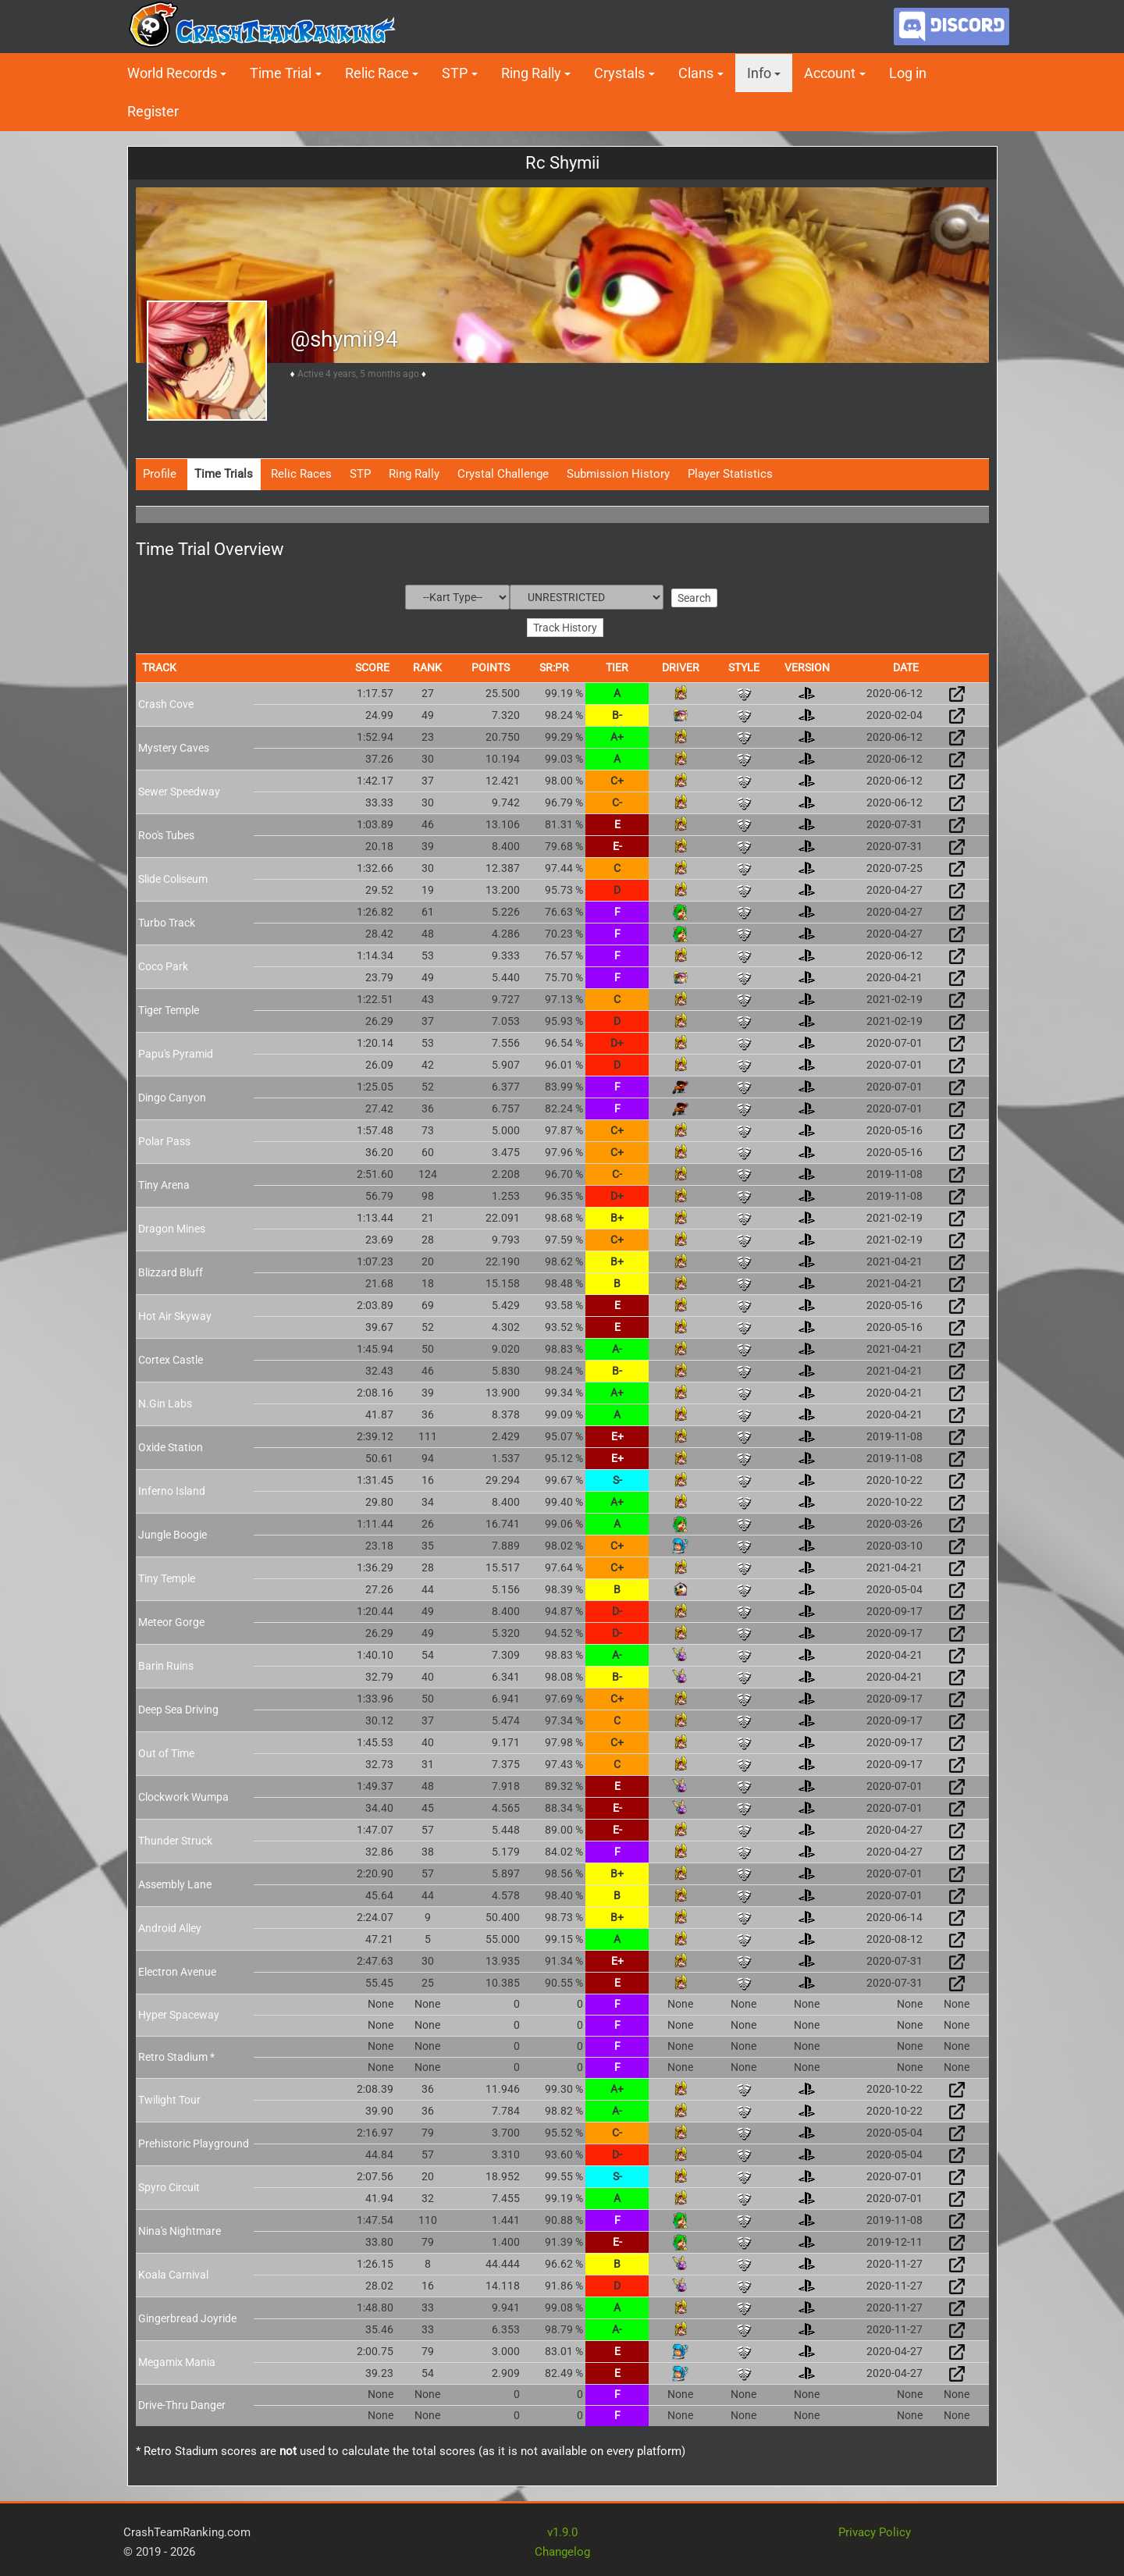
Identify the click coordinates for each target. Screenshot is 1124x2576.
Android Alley (169, 1926)
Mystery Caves (173, 745)
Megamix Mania (176, 2360)
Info (759, 73)
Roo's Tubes (166, 833)
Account (829, 73)
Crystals (619, 73)
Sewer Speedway (179, 789)
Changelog (562, 2550)
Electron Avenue (177, 1969)
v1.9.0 (562, 2530)
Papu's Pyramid (175, 1051)
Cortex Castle (170, 1357)
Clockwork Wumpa (183, 1794)
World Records (172, 73)
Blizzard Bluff (170, 1270)
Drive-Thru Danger (182, 2402)
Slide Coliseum (173, 876)
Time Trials (223, 474)
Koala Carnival (173, 2272)
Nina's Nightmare (179, 2228)
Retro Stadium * (176, 2054)
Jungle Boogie (172, 1532)
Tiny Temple (166, 1576)
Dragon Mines (171, 1226)
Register (153, 111)
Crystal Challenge (503, 474)
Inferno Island (171, 1488)
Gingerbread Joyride (187, 2316)
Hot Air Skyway (175, 1314)
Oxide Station (170, 1445)
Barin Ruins (166, 1663)
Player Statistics (730, 474)
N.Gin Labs (165, 1401)
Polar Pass (164, 1139)
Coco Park (163, 964)
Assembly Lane (175, 1882)
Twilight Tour (169, 2097)
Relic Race (377, 73)
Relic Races (301, 474)
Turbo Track (166, 920)
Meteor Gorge (171, 1620)
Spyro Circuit (169, 2185)
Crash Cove (166, 702)
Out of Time (166, 1751)
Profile (159, 474)
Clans (695, 73)
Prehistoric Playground (193, 2141)
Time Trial (280, 73)
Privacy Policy (874, 2530)
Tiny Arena (164, 1182)
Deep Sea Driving (178, 1707)
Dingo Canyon (172, 1095)
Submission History (618, 474)
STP (455, 73)
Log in (908, 73)
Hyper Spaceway (178, 2012)
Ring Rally (531, 73)
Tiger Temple (168, 1008)
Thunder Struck (175, 1838)
